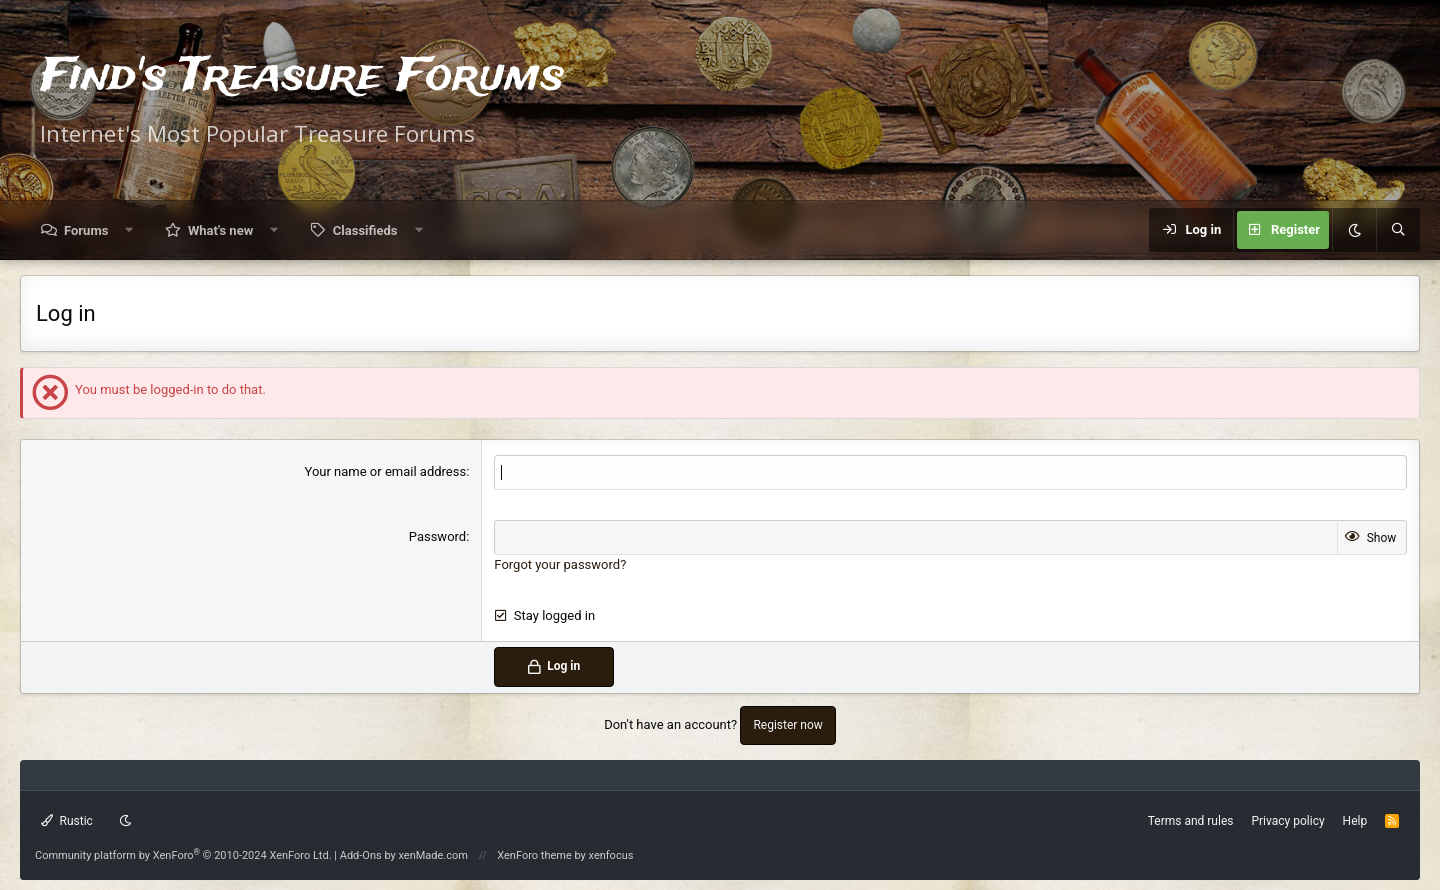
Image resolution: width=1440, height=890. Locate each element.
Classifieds (365, 230)
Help (1355, 821)
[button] (129, 230)
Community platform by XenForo (183, 855)
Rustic (67, 821)
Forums (86, 230)
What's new (220, 230)
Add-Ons (361, 855)
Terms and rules (1191, 821)
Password (437, 536)
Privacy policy (1287, 821)
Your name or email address (386, 471)
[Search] (1398, 230)
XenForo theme (534, 855)
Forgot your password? (560, 564)
